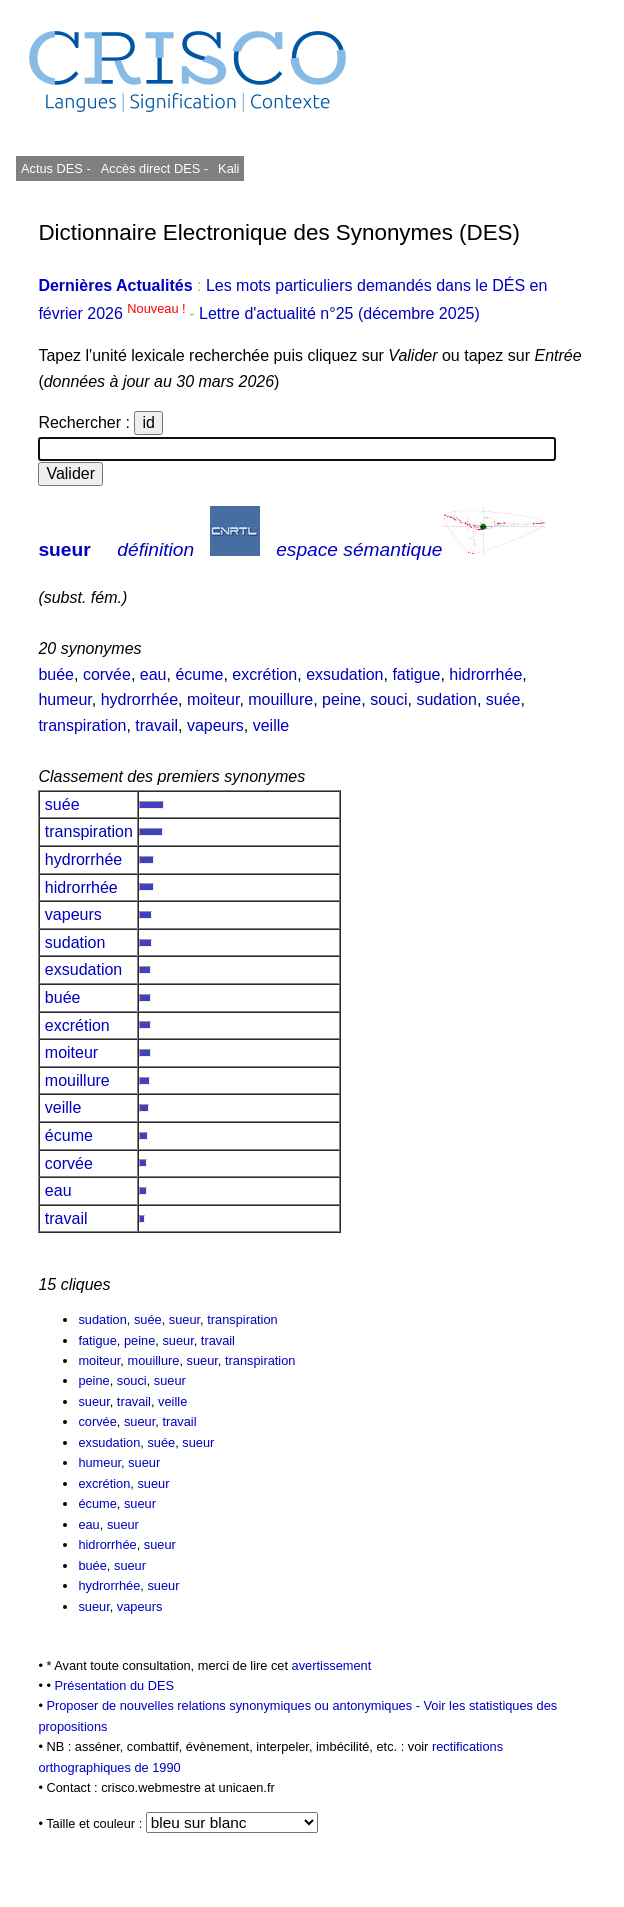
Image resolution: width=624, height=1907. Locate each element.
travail (156, 725)
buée (56, 674)
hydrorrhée (139, 699)
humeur (64, 699)
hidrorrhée (485, 674)
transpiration (82, 725)
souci (388, 699)
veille (271, 725)
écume (199, 674)
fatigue (416, 674)
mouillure (280, 699)
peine (341, 699)
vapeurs (215, 725)
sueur (64, 549)
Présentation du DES (114, 1685)
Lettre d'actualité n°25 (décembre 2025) (339, 313)
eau (153, 674)
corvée (107, 674)
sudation (446, 699)
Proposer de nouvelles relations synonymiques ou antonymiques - (234, 1705)
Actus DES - (56, 168)
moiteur (213, 699)
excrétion (264, 674)
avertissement (332, 1665)
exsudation (344, 674)
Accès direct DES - (154, 168)
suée (503, 699)
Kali (228, 168)
